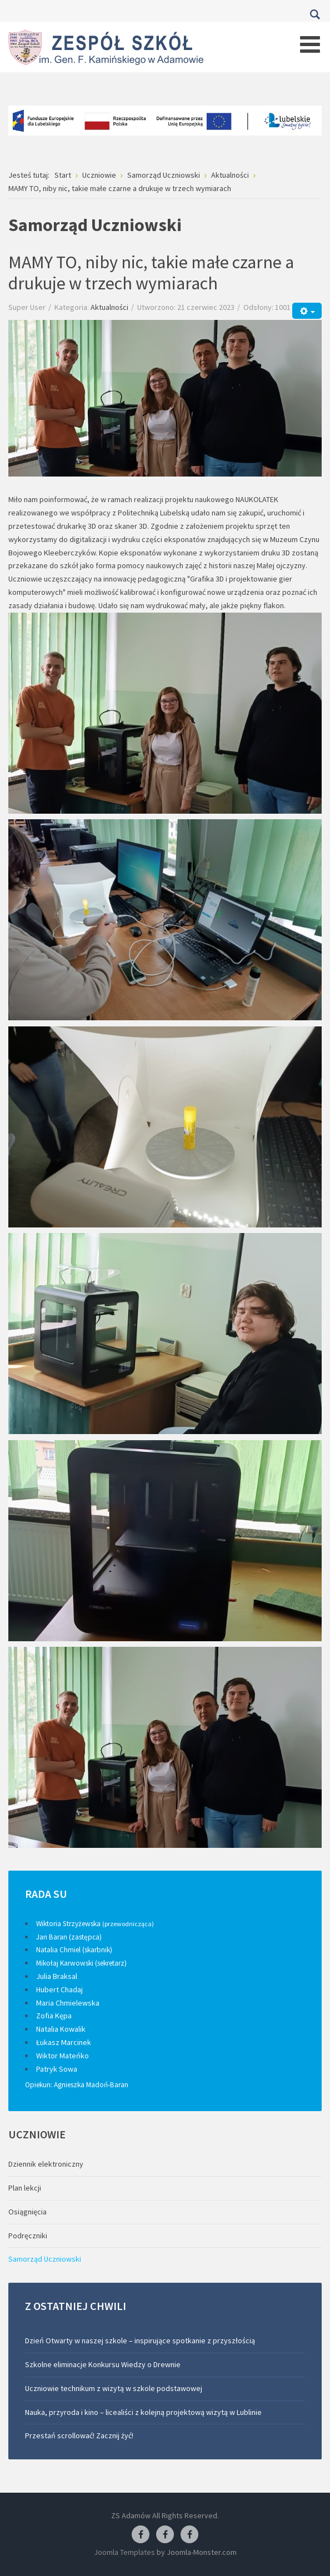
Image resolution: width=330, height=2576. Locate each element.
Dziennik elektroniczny (45, 2164)
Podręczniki (27, 2236)
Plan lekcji (24, 2188)
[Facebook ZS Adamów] (140, 2535)
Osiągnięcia (27, 2212)
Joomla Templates (124, 2552)
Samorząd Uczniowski (44, 2259)
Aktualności (109, 307)
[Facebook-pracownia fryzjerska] (165, 2535)
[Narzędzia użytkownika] (307, 311)
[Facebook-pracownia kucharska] (189, 2535)
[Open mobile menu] (310, 44)
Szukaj (315, 14)
